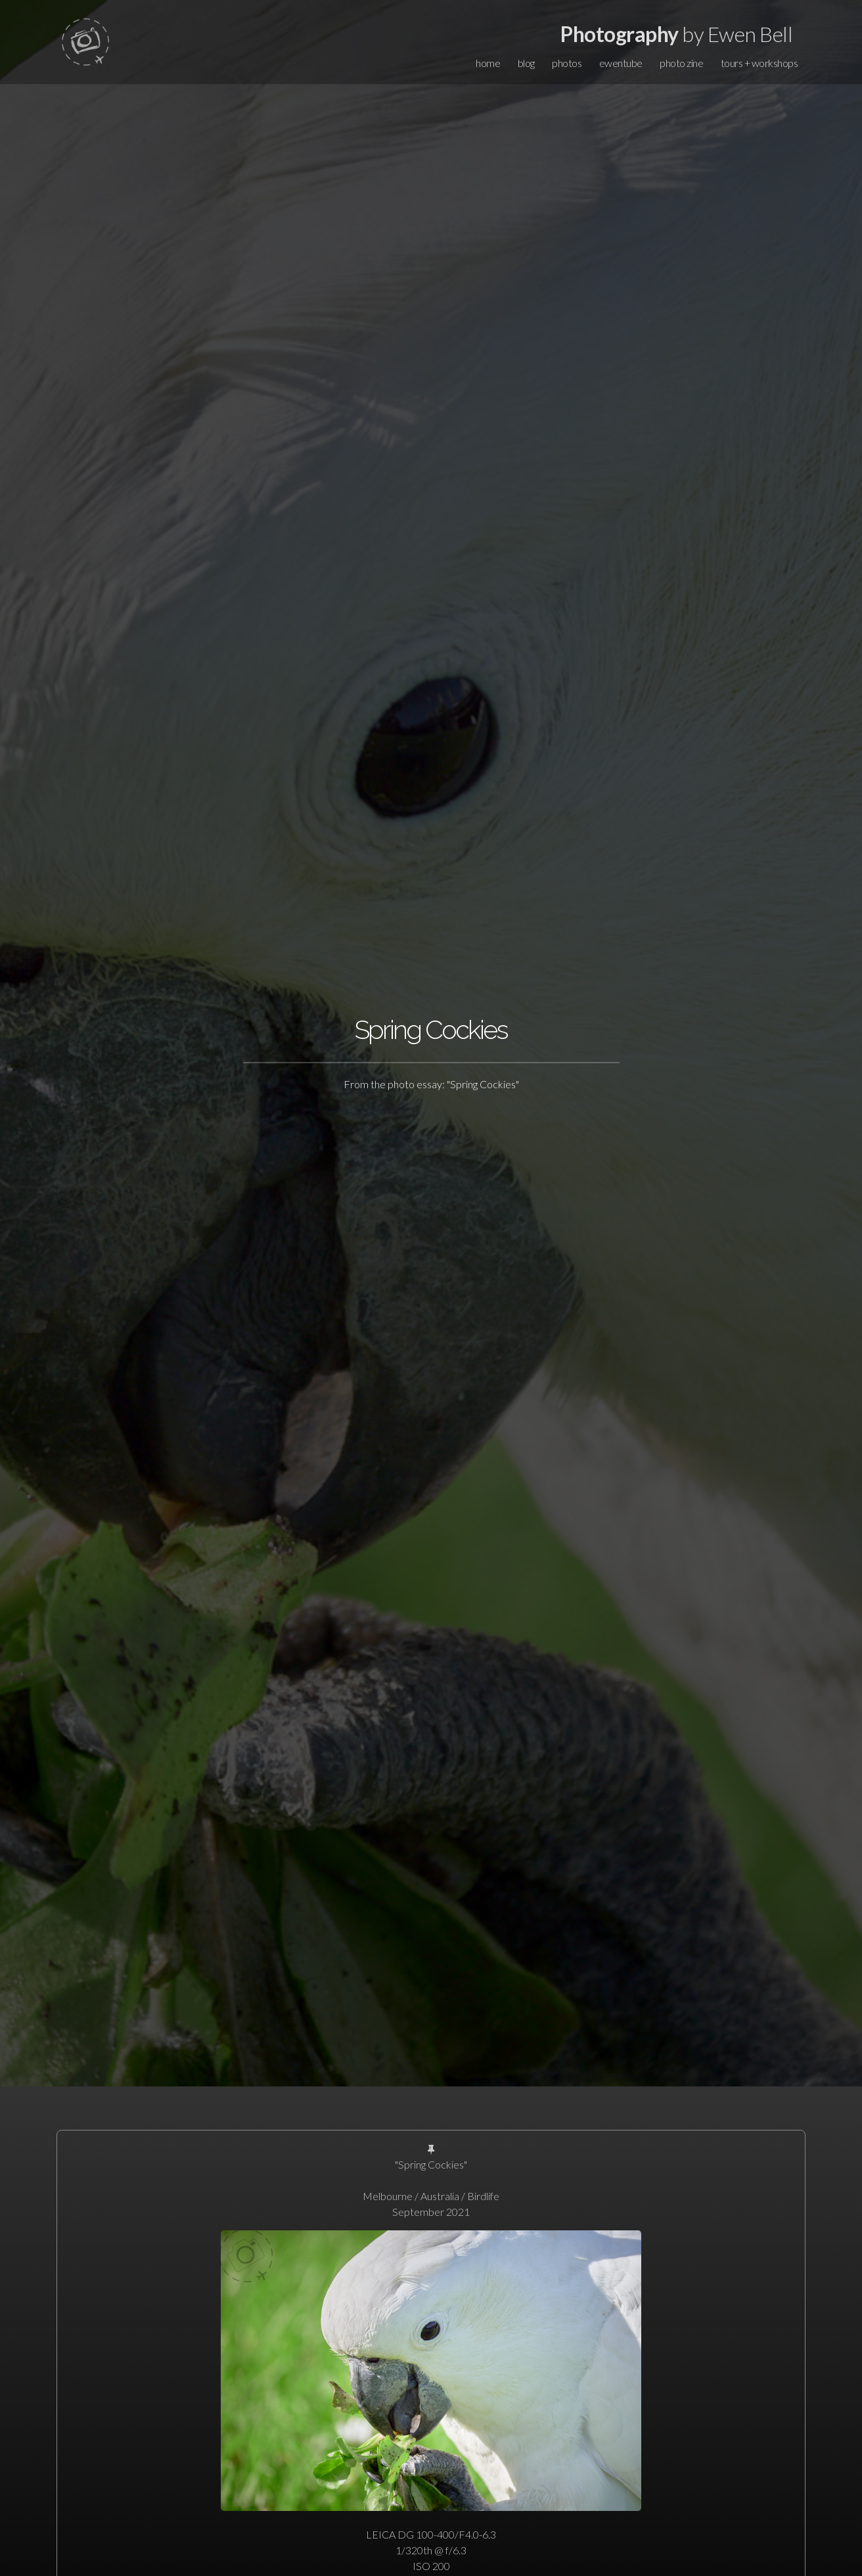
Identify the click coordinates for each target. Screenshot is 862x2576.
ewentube (621, 63)
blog (526, 63)
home (488, 63)
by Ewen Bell (676, 34)
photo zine (681, 63)
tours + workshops (759, 63)
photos (566, 63)
